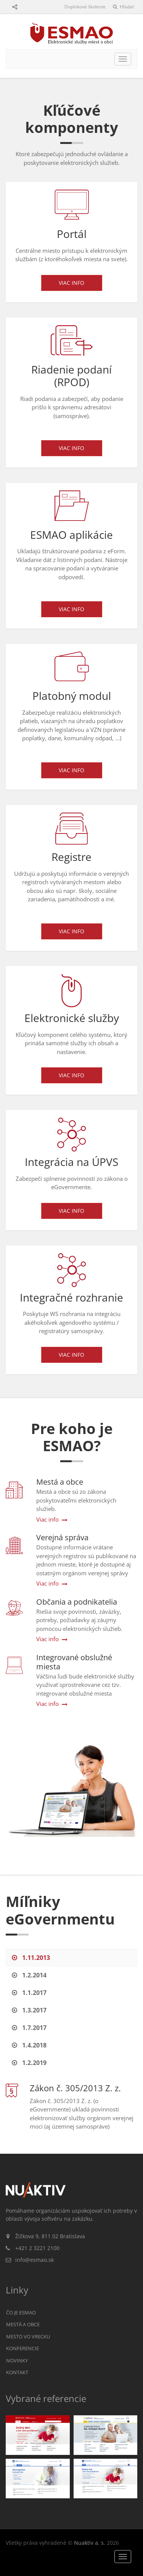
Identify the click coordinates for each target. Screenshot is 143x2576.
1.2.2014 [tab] (29, 1975)
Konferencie (22, 2348)
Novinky (17, 2360)
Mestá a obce (23, 2324)
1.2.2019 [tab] (29, 2063)
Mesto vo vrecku (28, 2336)
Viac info (71, 282)
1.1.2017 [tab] (29, 1992)
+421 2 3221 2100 (37, 2248)
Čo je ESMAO (21, 2312)
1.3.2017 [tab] (29, 2010)
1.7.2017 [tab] (29, 2027)
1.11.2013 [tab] (31, 1957)
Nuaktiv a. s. (89, 2542)
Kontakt (17, 2372)
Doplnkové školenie (85, 6)
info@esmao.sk (34, 2259)
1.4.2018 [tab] (29, 2045)
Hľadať (123, 6)
